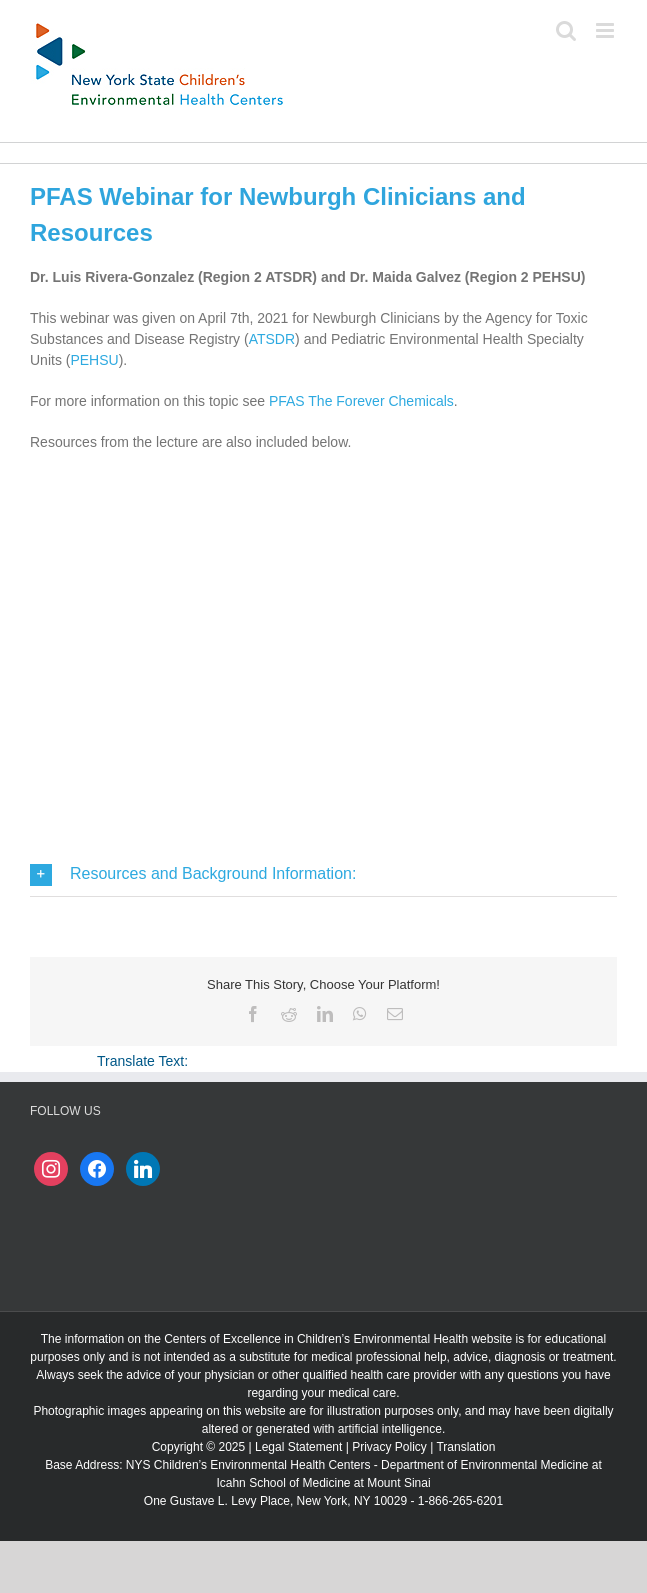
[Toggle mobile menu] (606, 30)
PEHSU (94, 360)
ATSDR (272, 339)
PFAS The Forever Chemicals (361, 401)
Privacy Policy (389, 1447)
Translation (465, 1447)
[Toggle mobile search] (566, 30)
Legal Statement (298, 1447)
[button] (323, 874)
